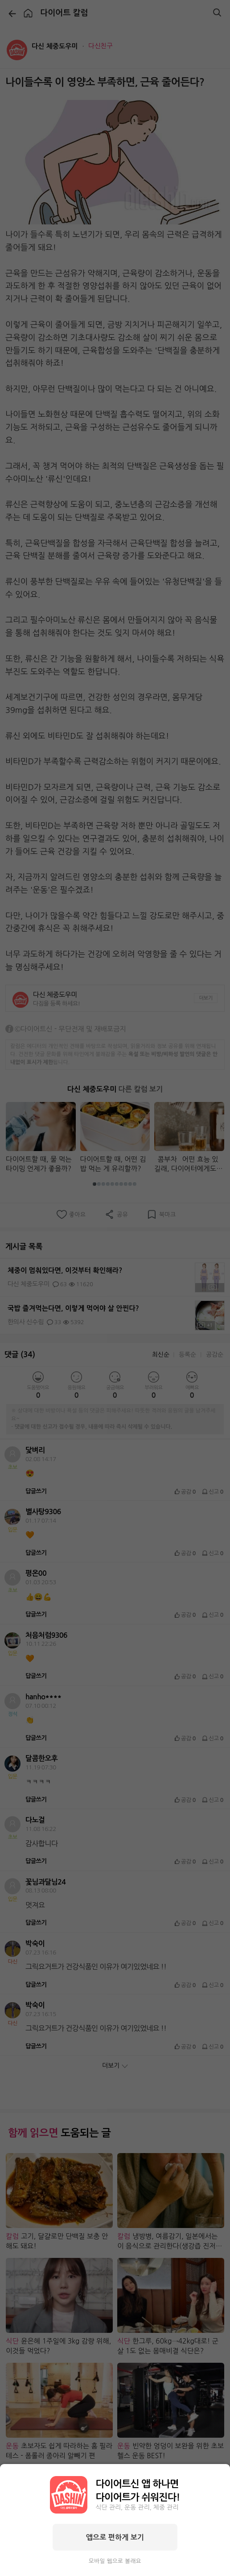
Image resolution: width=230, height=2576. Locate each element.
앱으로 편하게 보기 (115, 2537)
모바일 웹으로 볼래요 (115, 2561)
